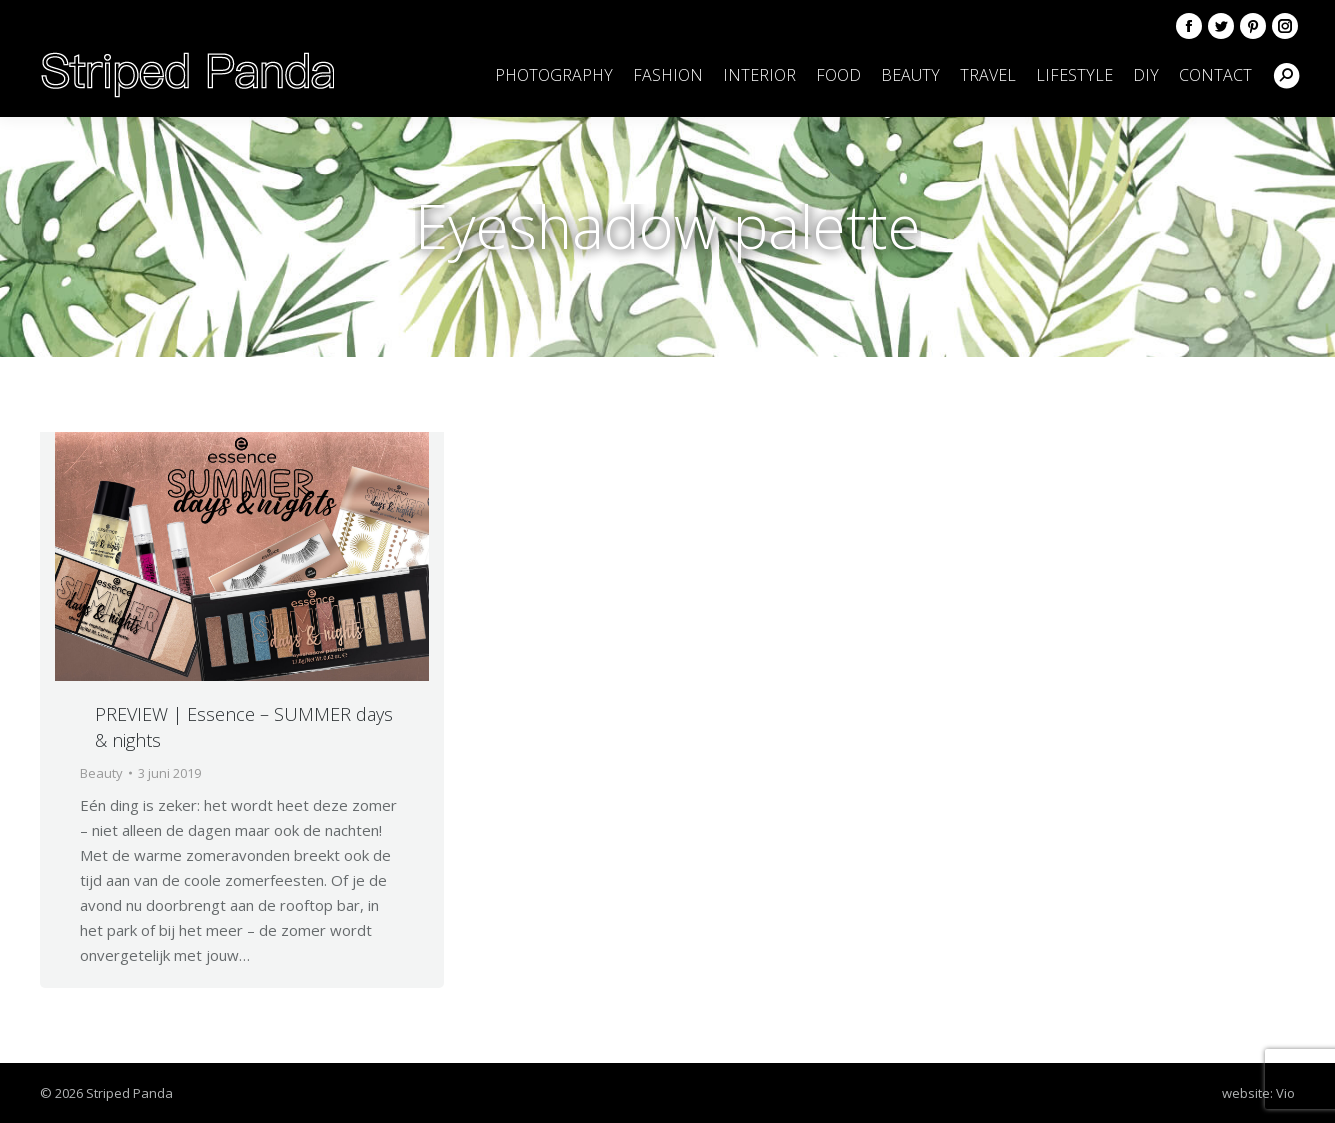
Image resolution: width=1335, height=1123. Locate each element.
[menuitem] (554, 75)
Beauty (101, 773)
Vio (1285, 1093)
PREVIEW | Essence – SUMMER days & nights (244, 727)
